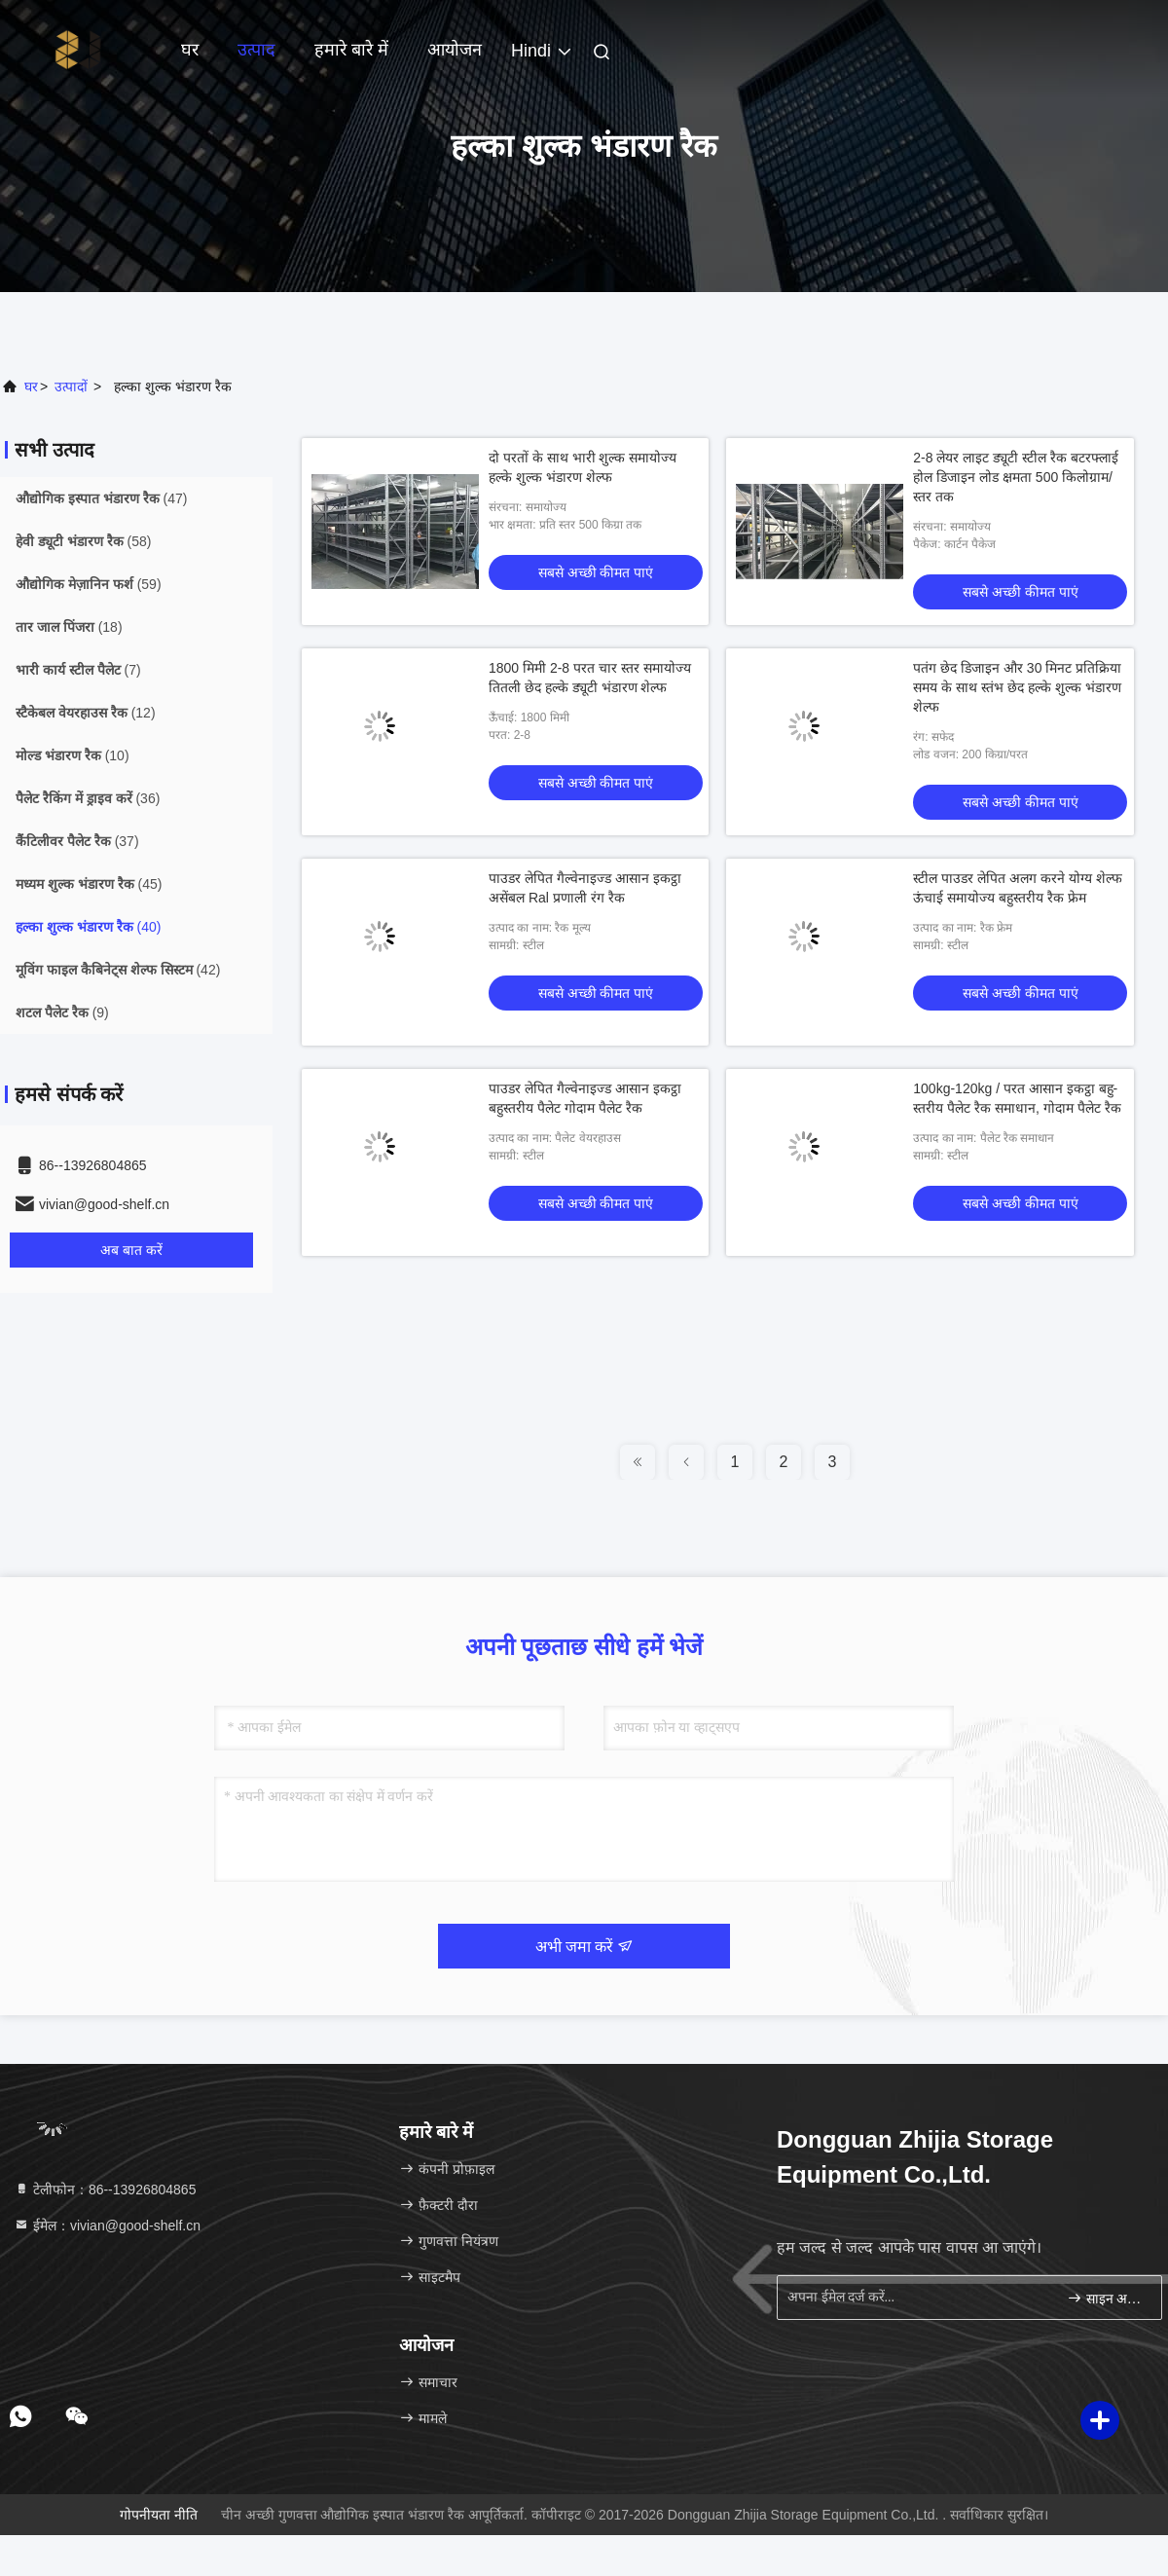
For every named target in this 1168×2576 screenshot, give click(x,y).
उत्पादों (71, 386)
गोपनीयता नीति (159, 2514)
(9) (62, 1012)
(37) (77, 841)
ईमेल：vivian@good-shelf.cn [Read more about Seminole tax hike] (107, 2225)
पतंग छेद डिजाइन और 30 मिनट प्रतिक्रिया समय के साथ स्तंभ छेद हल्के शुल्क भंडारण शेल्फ (1017, 687)
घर (190, 49)
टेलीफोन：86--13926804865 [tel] (105, 2189)
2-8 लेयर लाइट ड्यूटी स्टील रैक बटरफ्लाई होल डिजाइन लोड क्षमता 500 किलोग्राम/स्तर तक (1015, 477)
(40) (88, 927)
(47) (101, 498)
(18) (69, 627)
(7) (78, 670)
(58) (83, 541)
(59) (89, 584)
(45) (89, 884)
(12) (86, 712)
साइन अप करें (1106, 2298)
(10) (72, 755)
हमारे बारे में (351, 49)
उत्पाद (256, 49)
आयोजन (454, 49)
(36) (88, 798)
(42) (118, 969)
